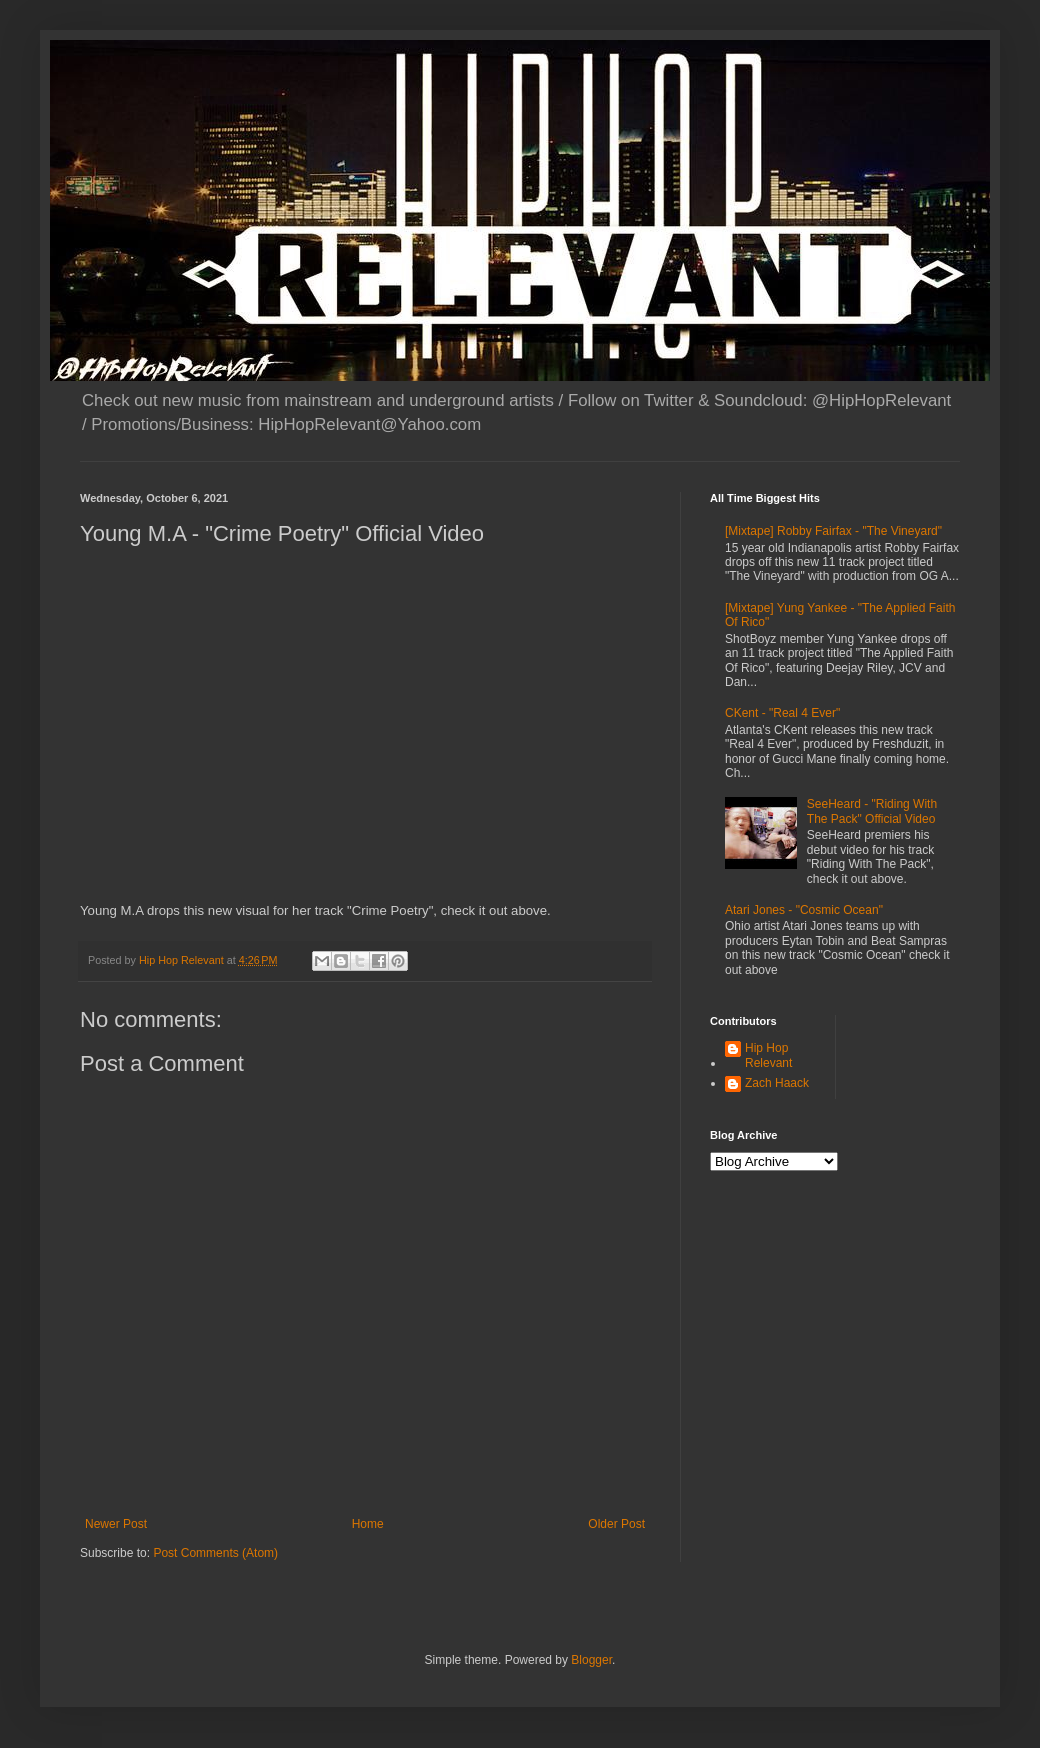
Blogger (591, 1660)
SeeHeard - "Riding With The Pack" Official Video (872, 811)
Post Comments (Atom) (215, 1553)
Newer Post (116, 1524)
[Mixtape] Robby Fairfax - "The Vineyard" (833, 531)
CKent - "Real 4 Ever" (782, 713)
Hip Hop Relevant (768, 1055)
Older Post (616, 1524)
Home (368, 1524)
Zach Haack (777, 1083)
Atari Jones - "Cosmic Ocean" (804, 910)
